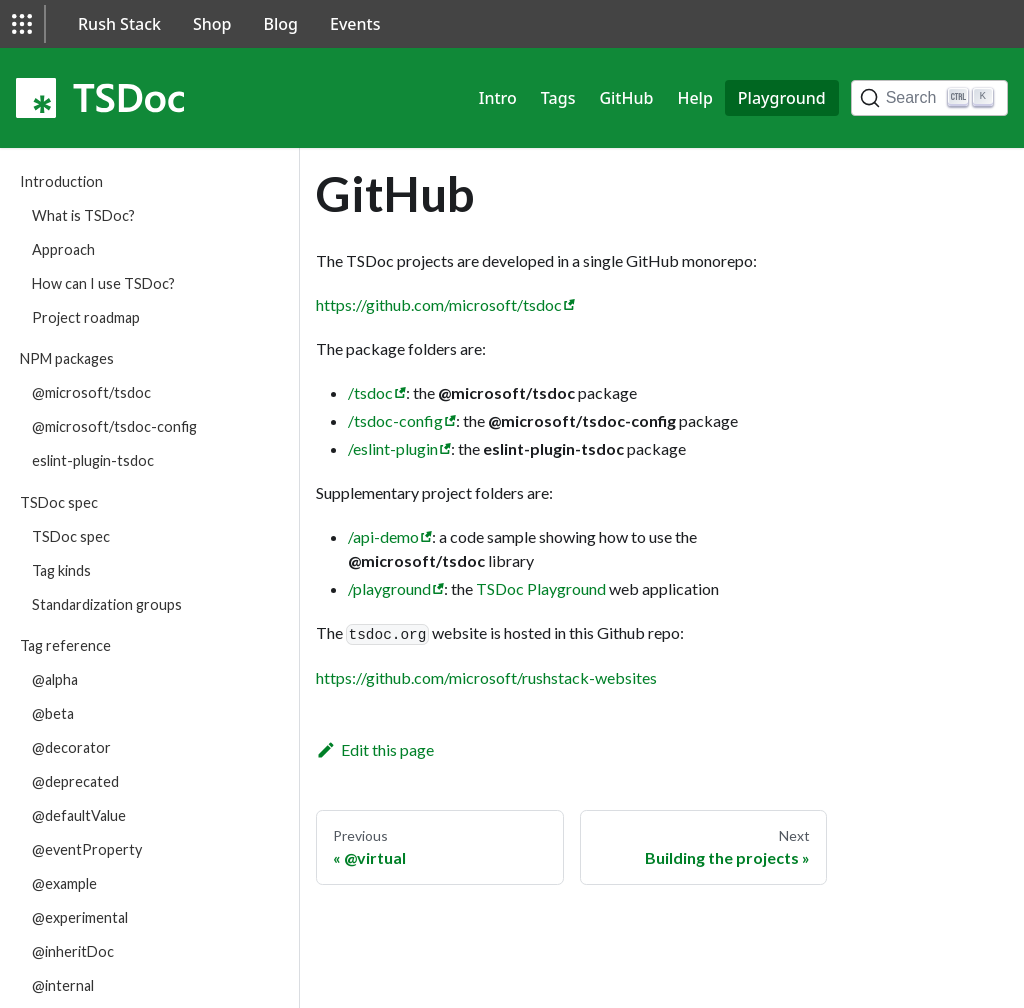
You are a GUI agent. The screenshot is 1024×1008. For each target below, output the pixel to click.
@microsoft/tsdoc (91, 392)
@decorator (71, 747)
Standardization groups (107, 604)
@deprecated (75, 781)
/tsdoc (370, 392)
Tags (558, 98)
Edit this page (375, 749)
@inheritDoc (73, 951)
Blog (281, 24)
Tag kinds (61, 570)
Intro (498, 98)
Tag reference (65, 645)
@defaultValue (79, 815)
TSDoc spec (59, 502)
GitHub (626, 98)
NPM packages (67, 358)
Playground (782, 98)
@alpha (55, 679)
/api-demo (383, 536)
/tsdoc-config (395, 420)
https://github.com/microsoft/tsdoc (439, 304)
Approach (63, 249)
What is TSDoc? (83, 215)
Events (355, 24)
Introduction (61, 181)
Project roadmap (86, 317)
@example (64, 883)
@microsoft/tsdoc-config (114, 426)
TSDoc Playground (541, 588)
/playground (389, 588)
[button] (22, 24)
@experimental (80, 917)
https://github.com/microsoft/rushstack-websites (486, 677)
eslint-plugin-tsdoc (93, 460)
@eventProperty (87, 849)
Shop (212, 24)
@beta (53, 713)
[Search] (929, 98)
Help (694, 98)
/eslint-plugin (393, 448)
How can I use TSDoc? (103, 283)
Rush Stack (119, 24)
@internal (63, 985)
